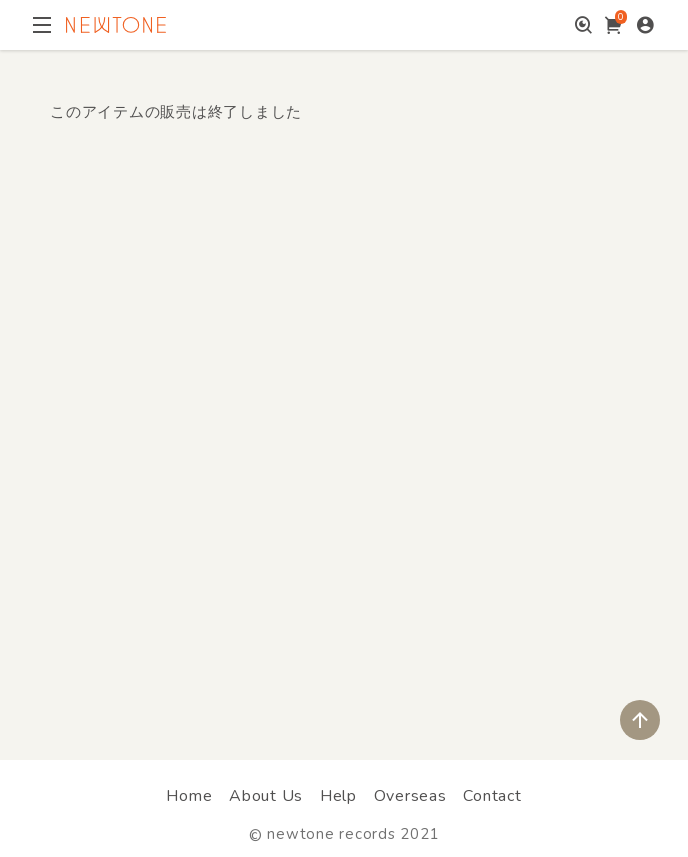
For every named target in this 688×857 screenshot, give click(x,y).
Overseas (410, 796)
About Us (266, 796)
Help (338, 796)
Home (189, 796)
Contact (492, 796)
